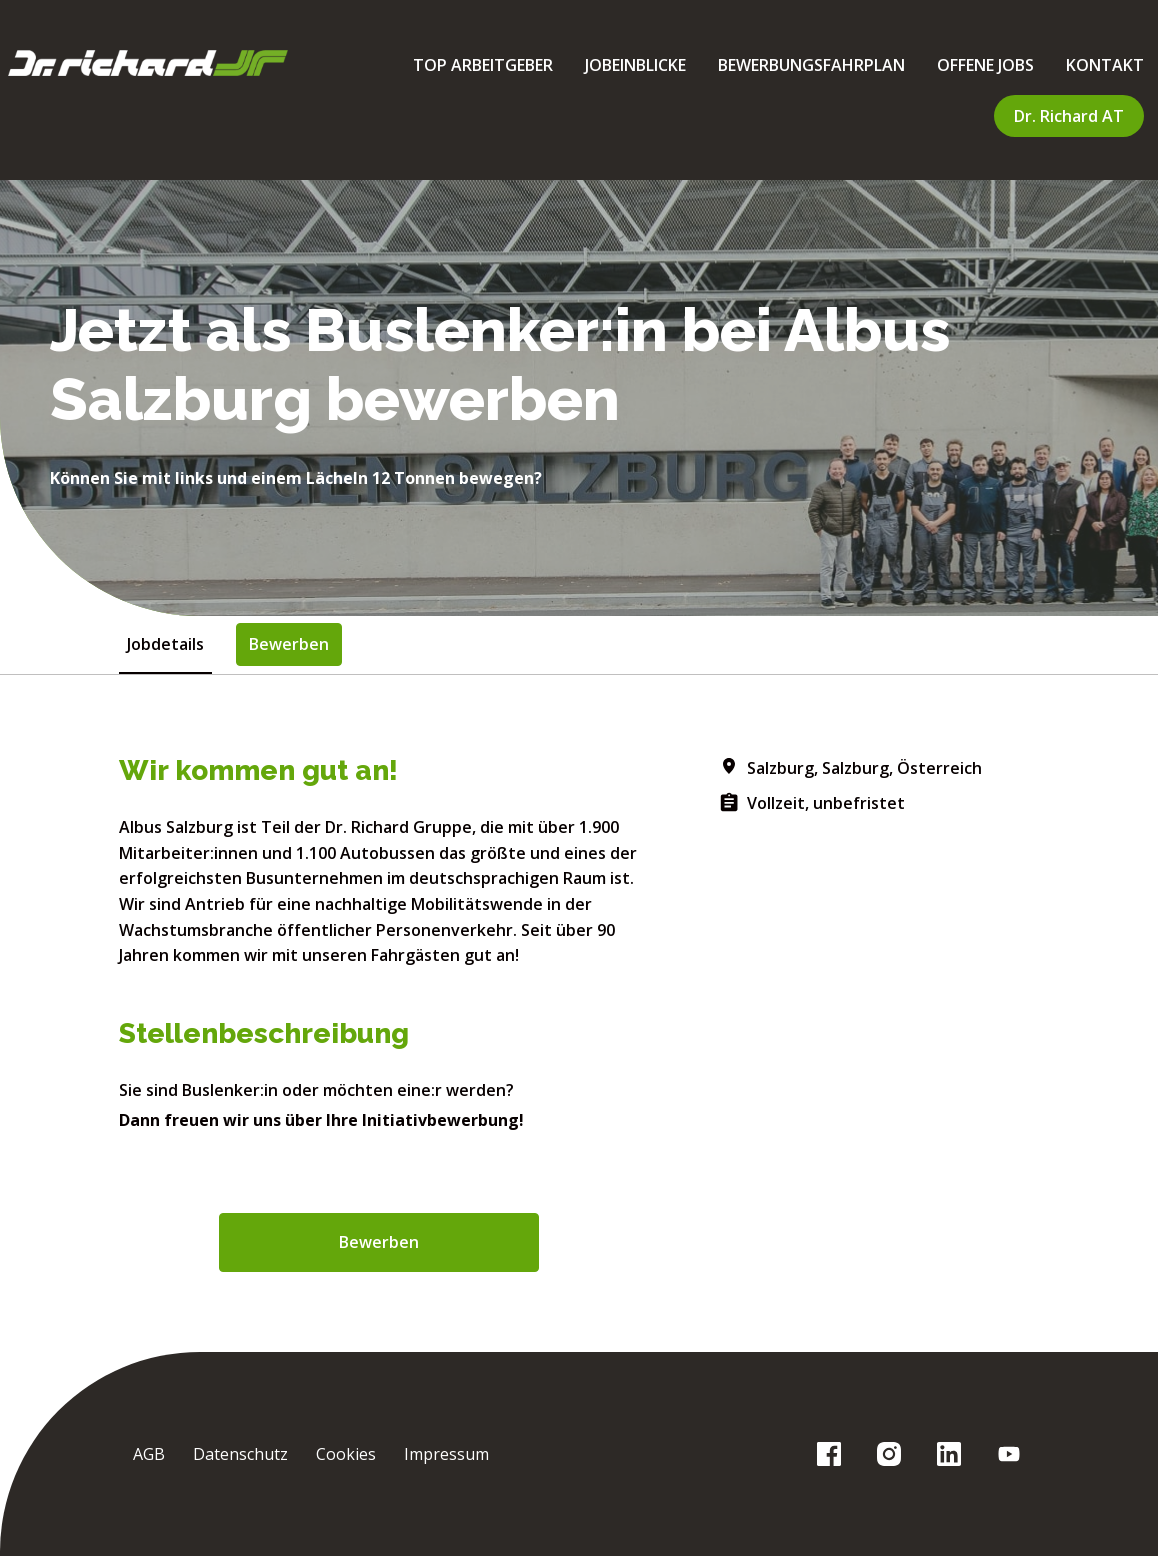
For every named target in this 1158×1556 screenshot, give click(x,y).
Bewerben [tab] (289, 644)
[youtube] (1009, 1454)
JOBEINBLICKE (635, 65)
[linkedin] (949, 1454)
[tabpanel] (579, 1013)
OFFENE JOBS (985, 65)
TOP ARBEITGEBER (483, 65)
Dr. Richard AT (1069, 116)
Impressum (446, 1454)
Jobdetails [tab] (165, 644)
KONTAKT (1105, 65)
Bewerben (379, 1242)
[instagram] (889, 1454)
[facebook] (829, 1454)
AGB (149, 1454)
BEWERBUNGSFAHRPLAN (811, 65)
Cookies (346, 1454)
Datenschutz (240, 1454)
